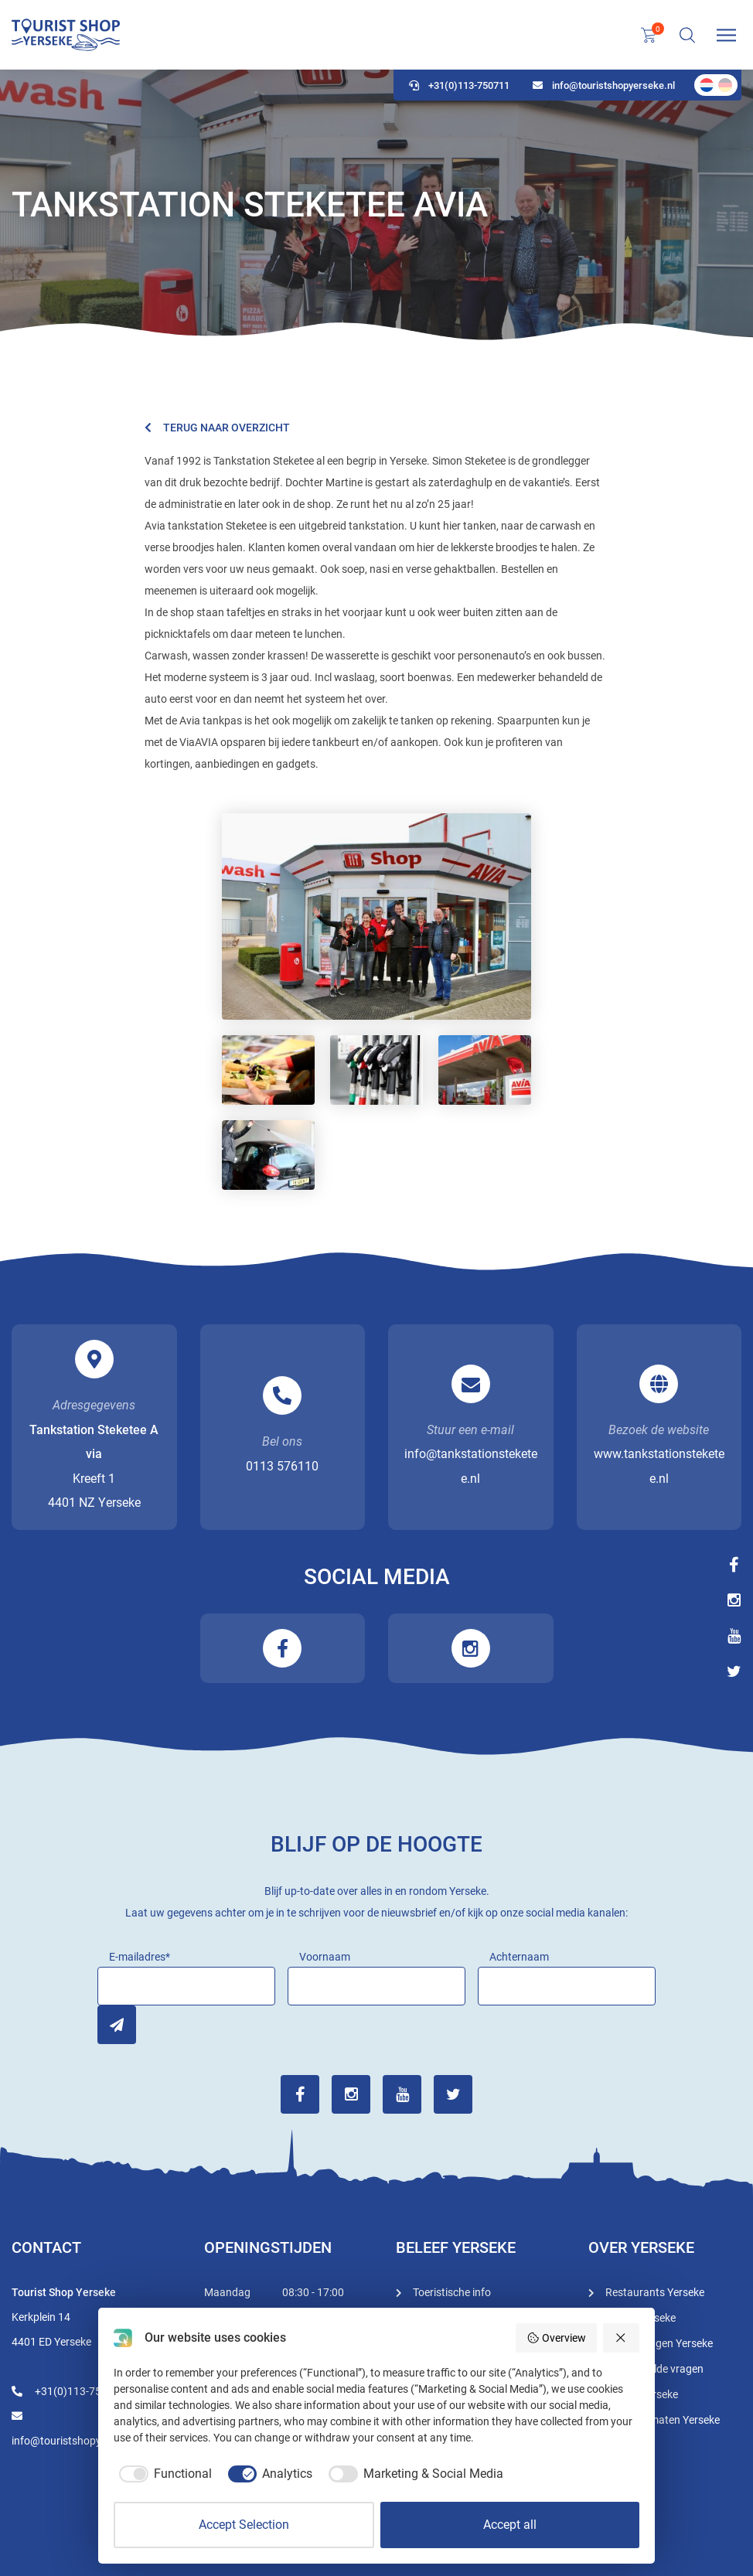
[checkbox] (163, 2474)
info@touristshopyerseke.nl (604, 85)
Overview (556, 2338)
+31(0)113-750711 (459, 85)
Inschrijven (116, 2024)
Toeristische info (452, 2292)
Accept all (510, 2524)
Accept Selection (244, 2524)
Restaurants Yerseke (654, 2292)
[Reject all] (621, 2338)
